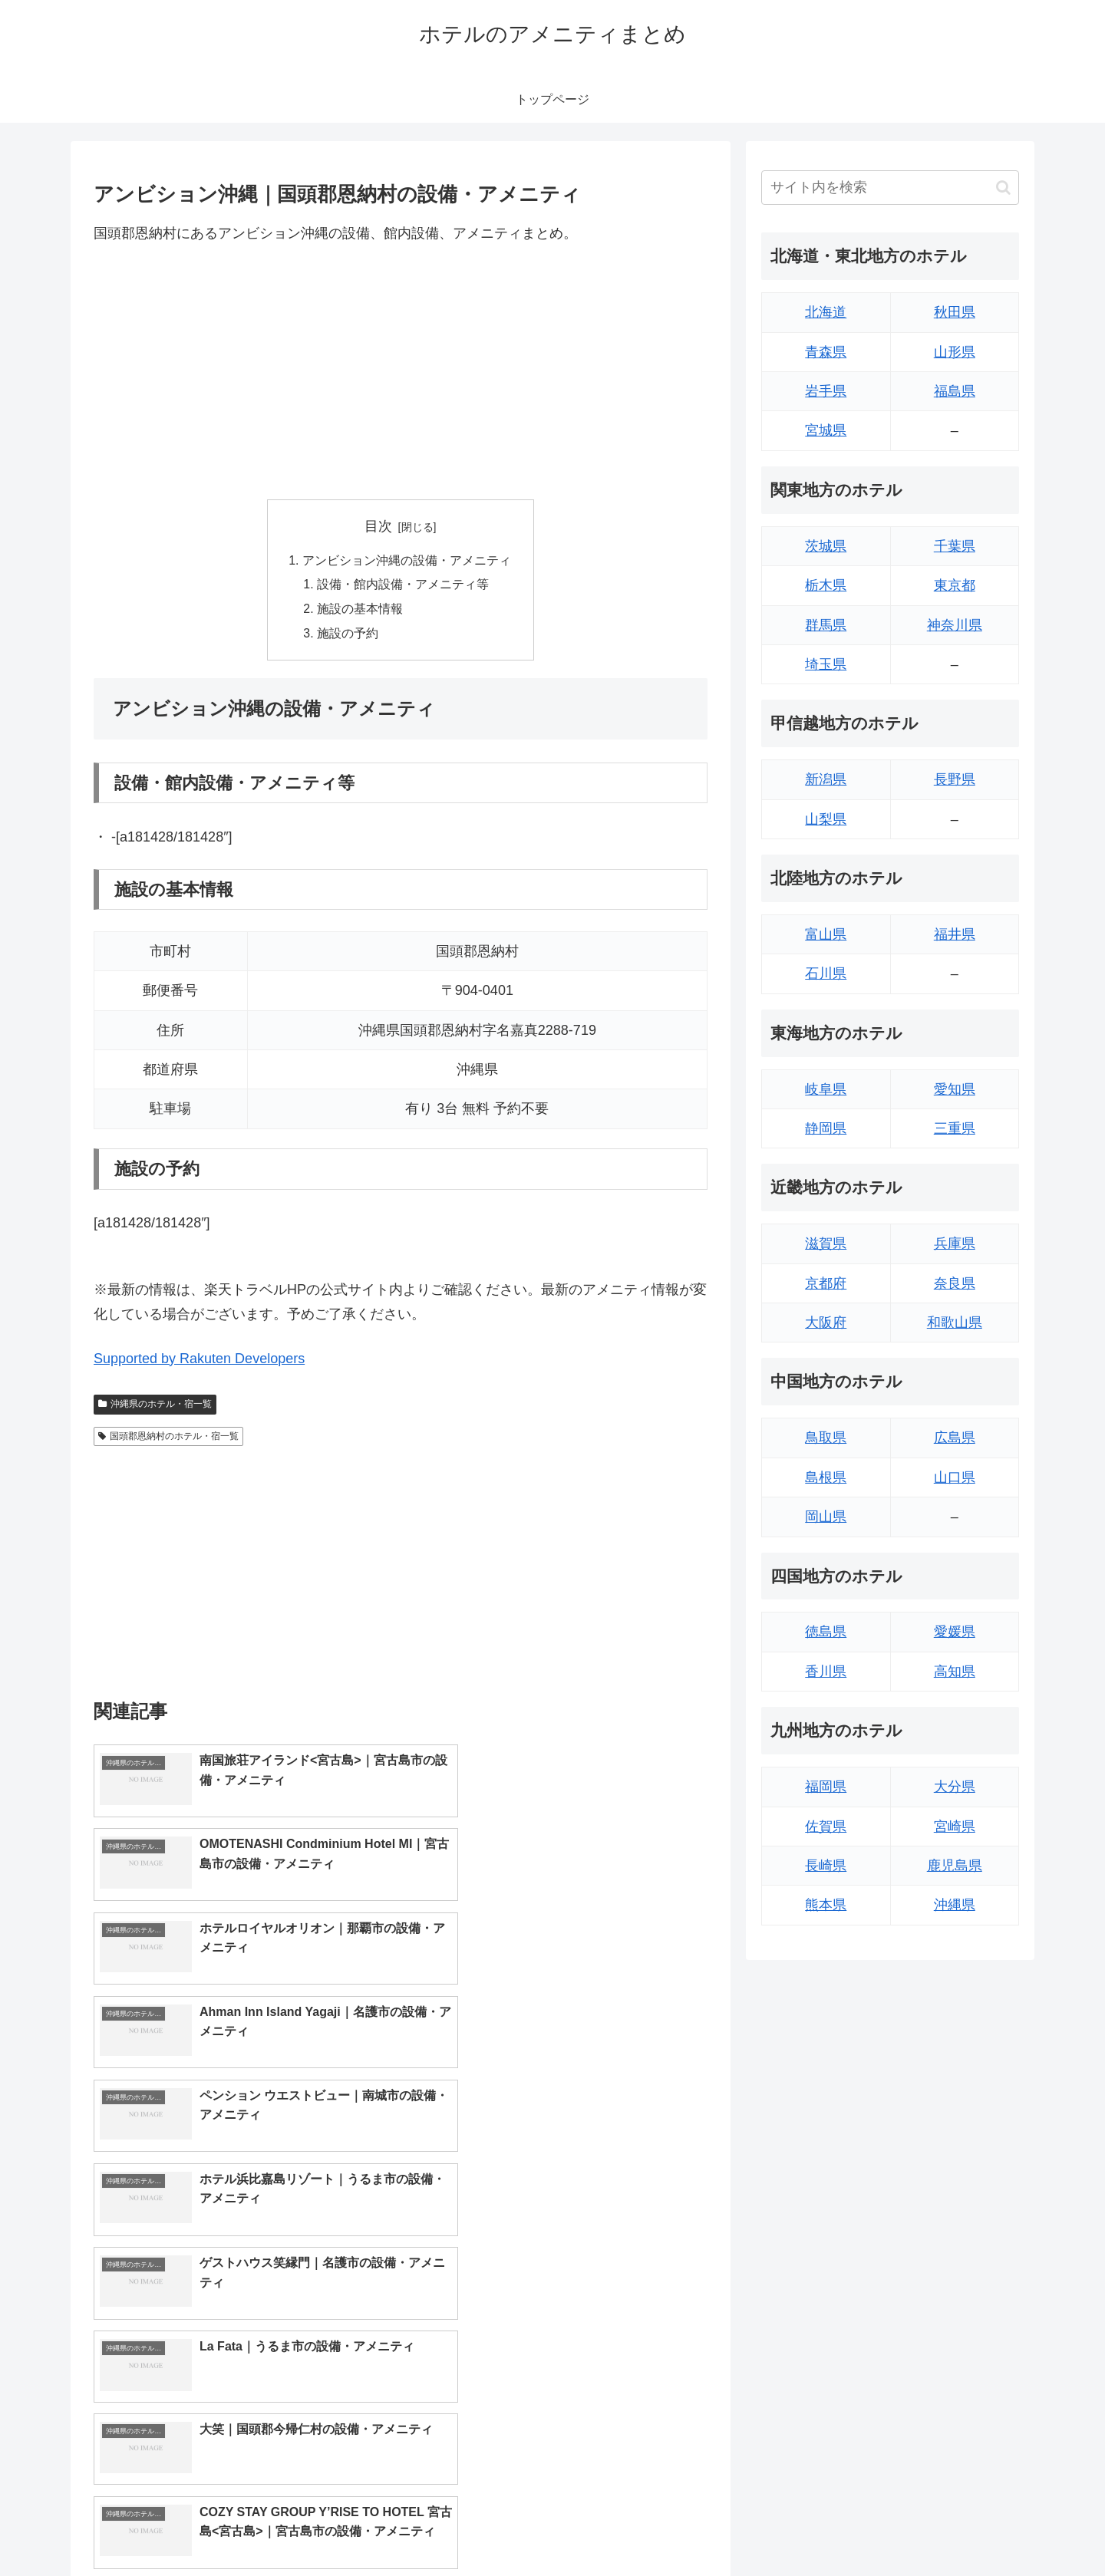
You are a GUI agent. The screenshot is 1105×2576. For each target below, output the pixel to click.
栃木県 (825, 585)
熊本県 (825, 1904)
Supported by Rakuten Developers (199, 1360)
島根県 (825, 1477)
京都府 (825, 1283)
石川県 (825, 973)
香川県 (825, 1671)
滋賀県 (825, 1243)
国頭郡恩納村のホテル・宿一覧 (168, 1437)
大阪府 (825, 1322)
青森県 (825, 352)
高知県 (954, 1671)
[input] (890, 187)
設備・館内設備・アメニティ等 (404, 585)
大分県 (954, 1786)
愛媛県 (954, 1631)
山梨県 (825, 819)
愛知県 (954, 1089)
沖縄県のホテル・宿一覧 (155, 1406)
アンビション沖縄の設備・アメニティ (406, 561)
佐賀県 (825, 1826)
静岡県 (825, 1128)
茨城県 (825, 546)
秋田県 (954, 312)
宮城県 (825, 430)
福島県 (954, 391)
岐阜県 (825, 1089)
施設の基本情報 (361, 611)
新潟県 (825, 779)
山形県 (954, 352)
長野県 (954, 779)
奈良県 (954, 1283)
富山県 (825, 934)
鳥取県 (825, 1437)
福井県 (954, 934)
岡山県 (825, 1516)
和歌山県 (954, 1322)
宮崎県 (954, 1826)
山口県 (954, 1477)
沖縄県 (954, 1904)
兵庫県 (954, 1243)
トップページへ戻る (848, 2528)
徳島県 (825, 1631)
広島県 (954, 1437)
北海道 (825, 312)
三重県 (954, 1128)
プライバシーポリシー (966, 2528)
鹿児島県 (954, 1865)
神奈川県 (954, 625)
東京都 (954, 585)
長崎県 (825, 1865)
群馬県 (825, 625)
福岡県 (825, 1786)
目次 (378, 526)
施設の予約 (348, 635)
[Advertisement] (401, 372)
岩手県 (825, 391)
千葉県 (954, 546)
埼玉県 (825, 664)
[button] (1003, 187)
